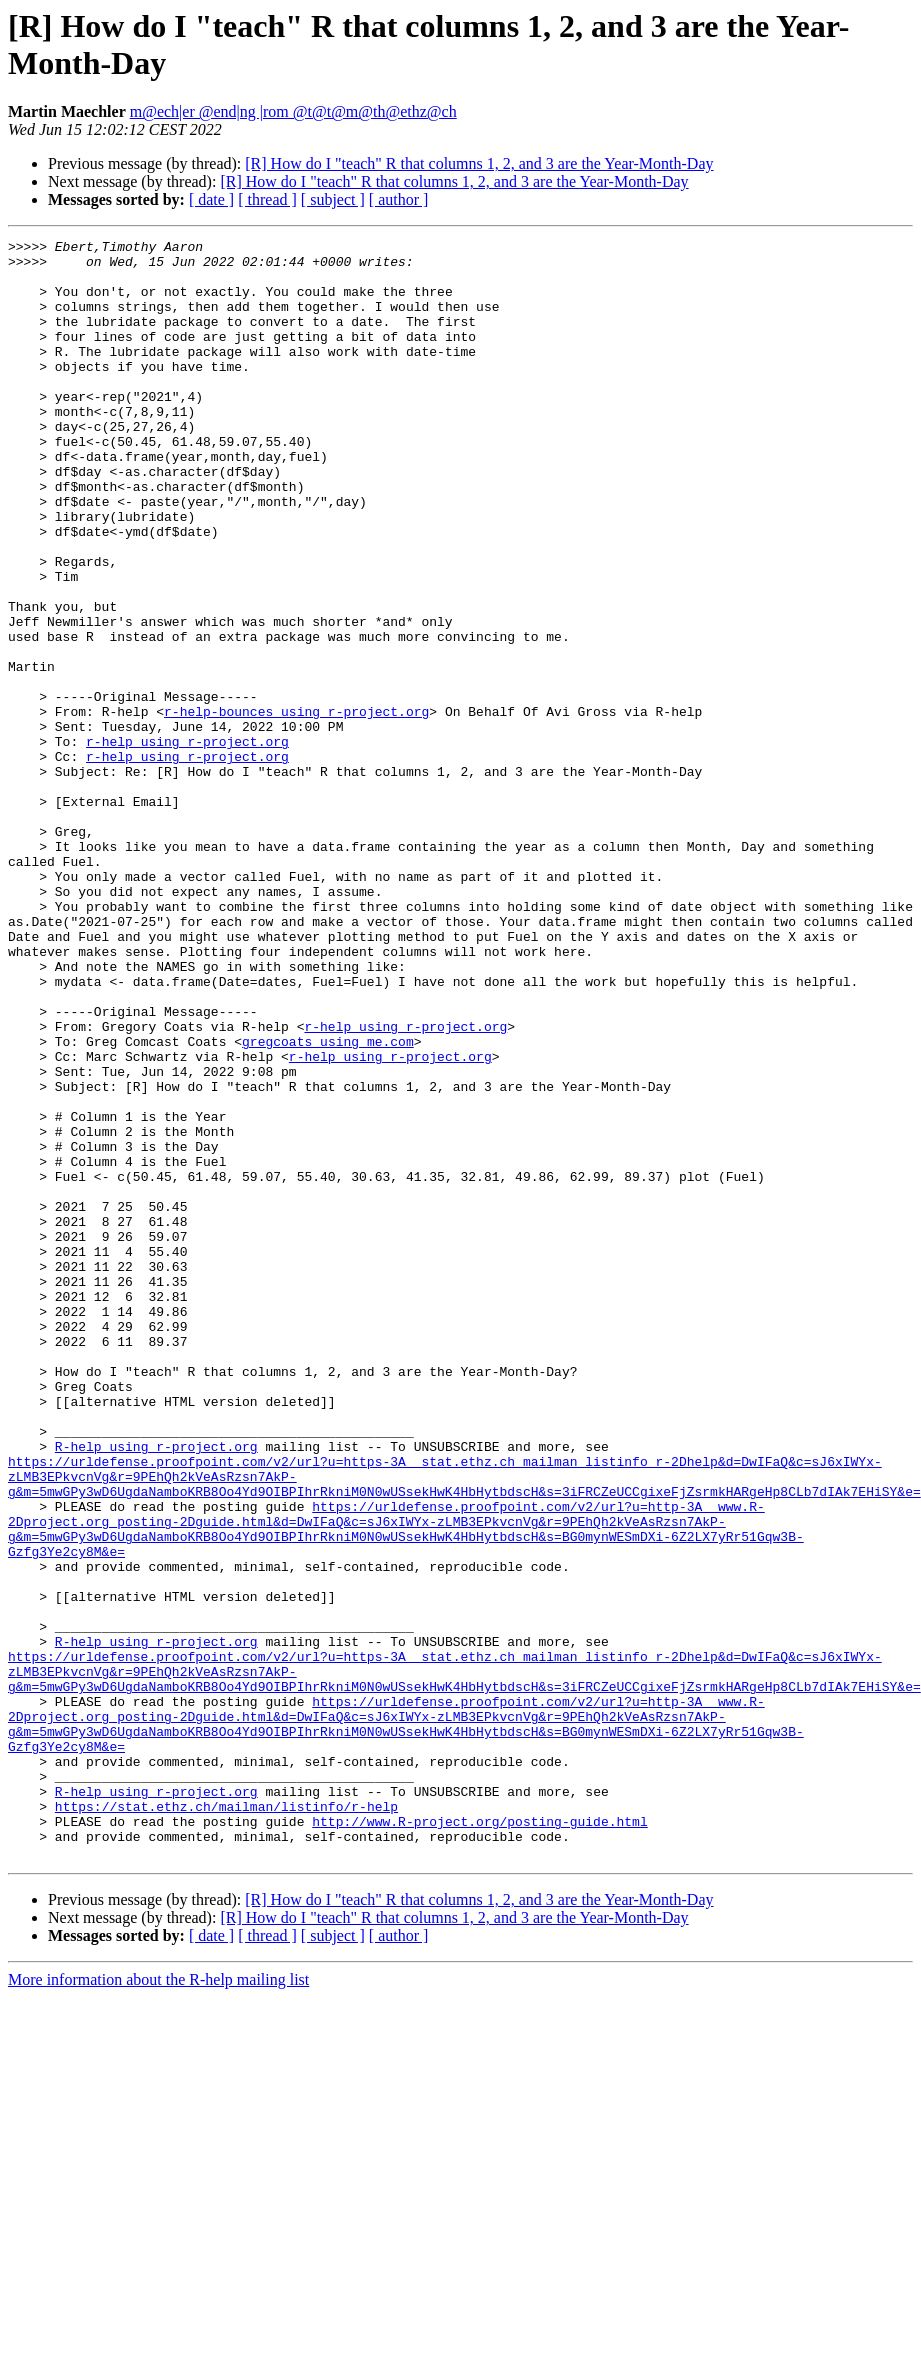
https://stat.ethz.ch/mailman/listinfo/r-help (226, 2121)
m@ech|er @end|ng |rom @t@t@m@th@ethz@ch (293, 111)
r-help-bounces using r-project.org (296, 807)
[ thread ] (267, 199)
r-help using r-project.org (187, 843)
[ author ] (399, 199)
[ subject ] (333, 199)
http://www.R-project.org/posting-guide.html (479, 2139)
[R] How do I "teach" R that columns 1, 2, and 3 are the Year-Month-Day (479, 163)
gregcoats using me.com (328, 1203)
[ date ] (211, 199)
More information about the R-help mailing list (158, 2303)
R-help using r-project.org (156, 1689)
